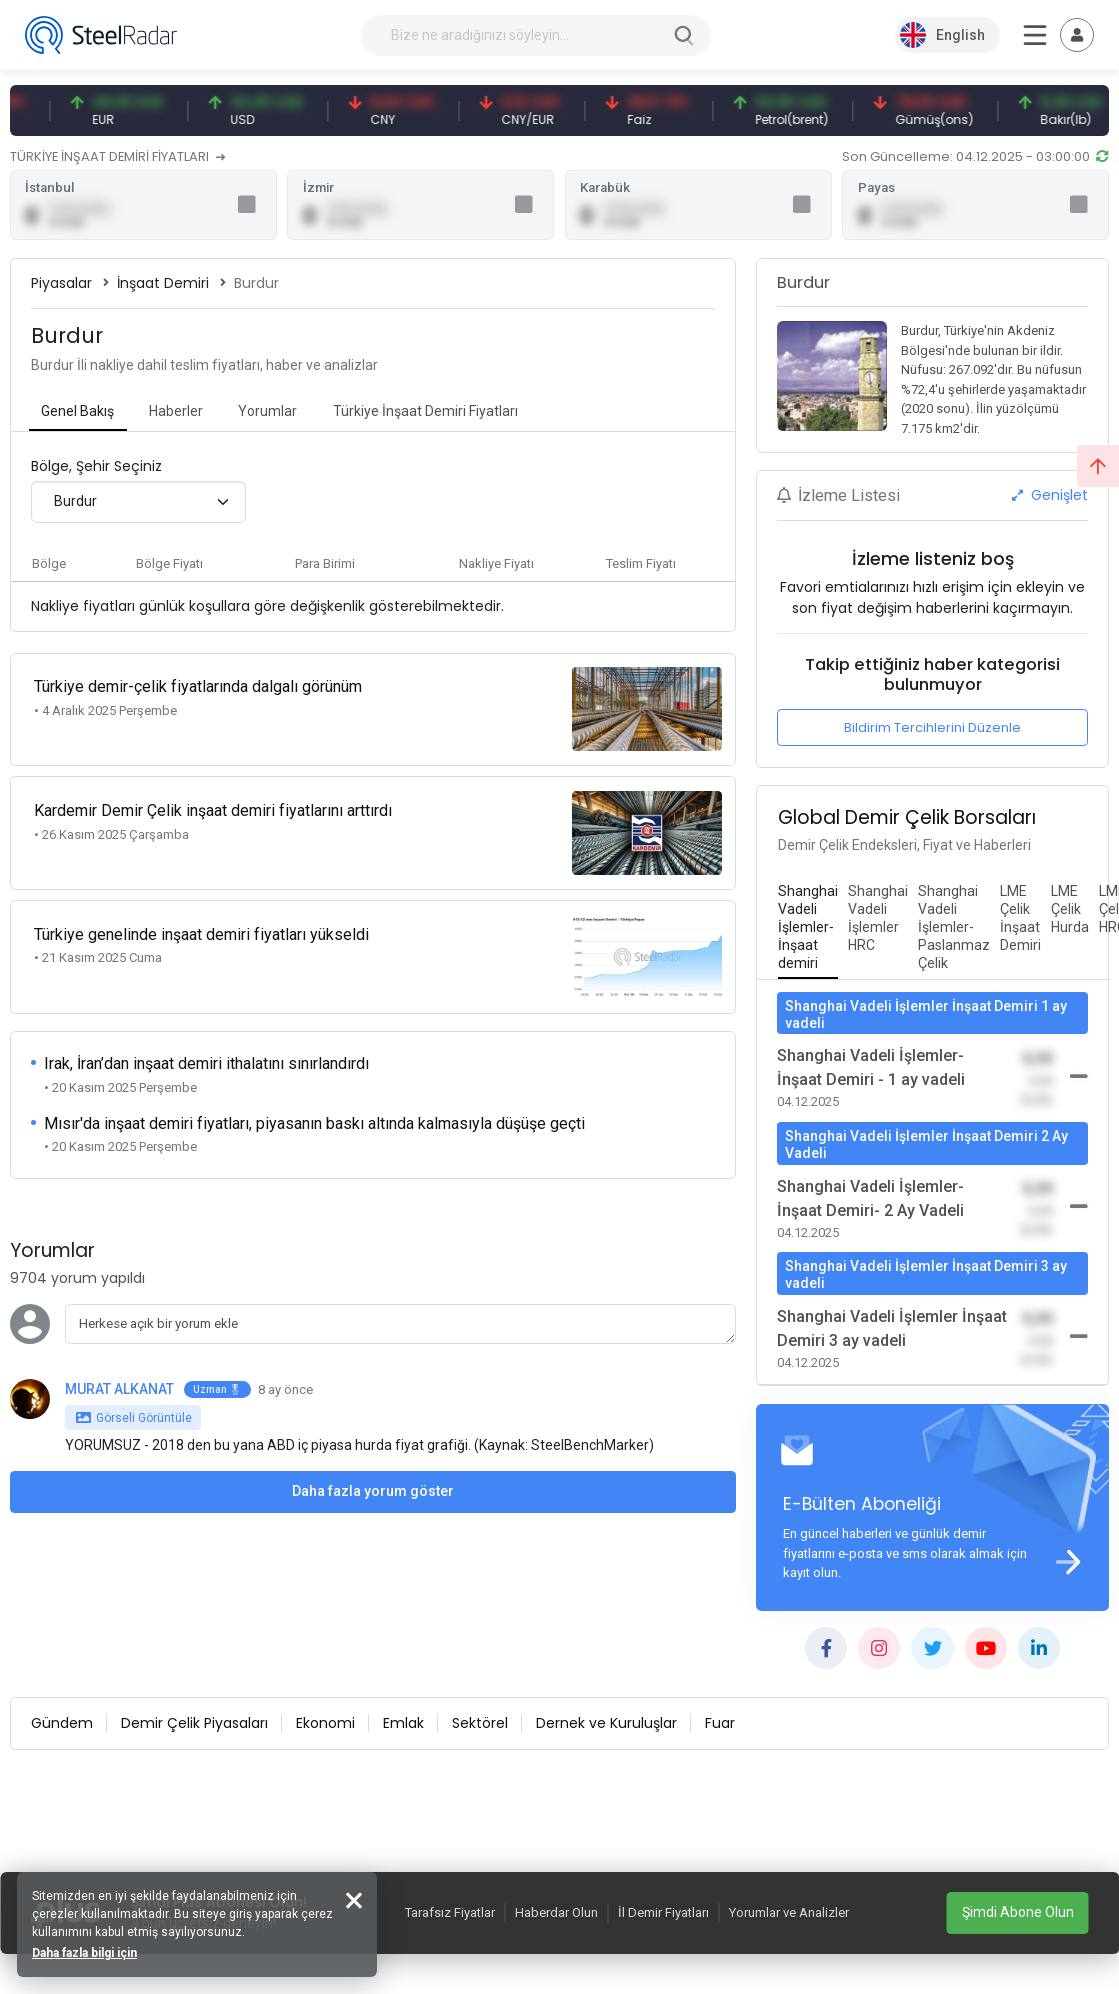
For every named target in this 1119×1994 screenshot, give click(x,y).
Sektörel (480, 1726)
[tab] (78, 413)
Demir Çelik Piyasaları (194, 1726)
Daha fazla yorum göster (373, 1472)
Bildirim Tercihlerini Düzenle (932, 728)
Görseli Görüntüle (134, 1398)
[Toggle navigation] (1077, 35)
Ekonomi (325, 1726)
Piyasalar (61, 284)
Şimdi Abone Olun (1018, 1912)
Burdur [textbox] (75, 503)
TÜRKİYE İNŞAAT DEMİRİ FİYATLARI (117, 156)
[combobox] (138, 503)
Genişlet (1050, 497)
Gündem (62, 1726)
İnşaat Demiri (163, 284)
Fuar (720, 1726)
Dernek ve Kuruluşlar (606, 1726)
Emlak (403, 1726)
